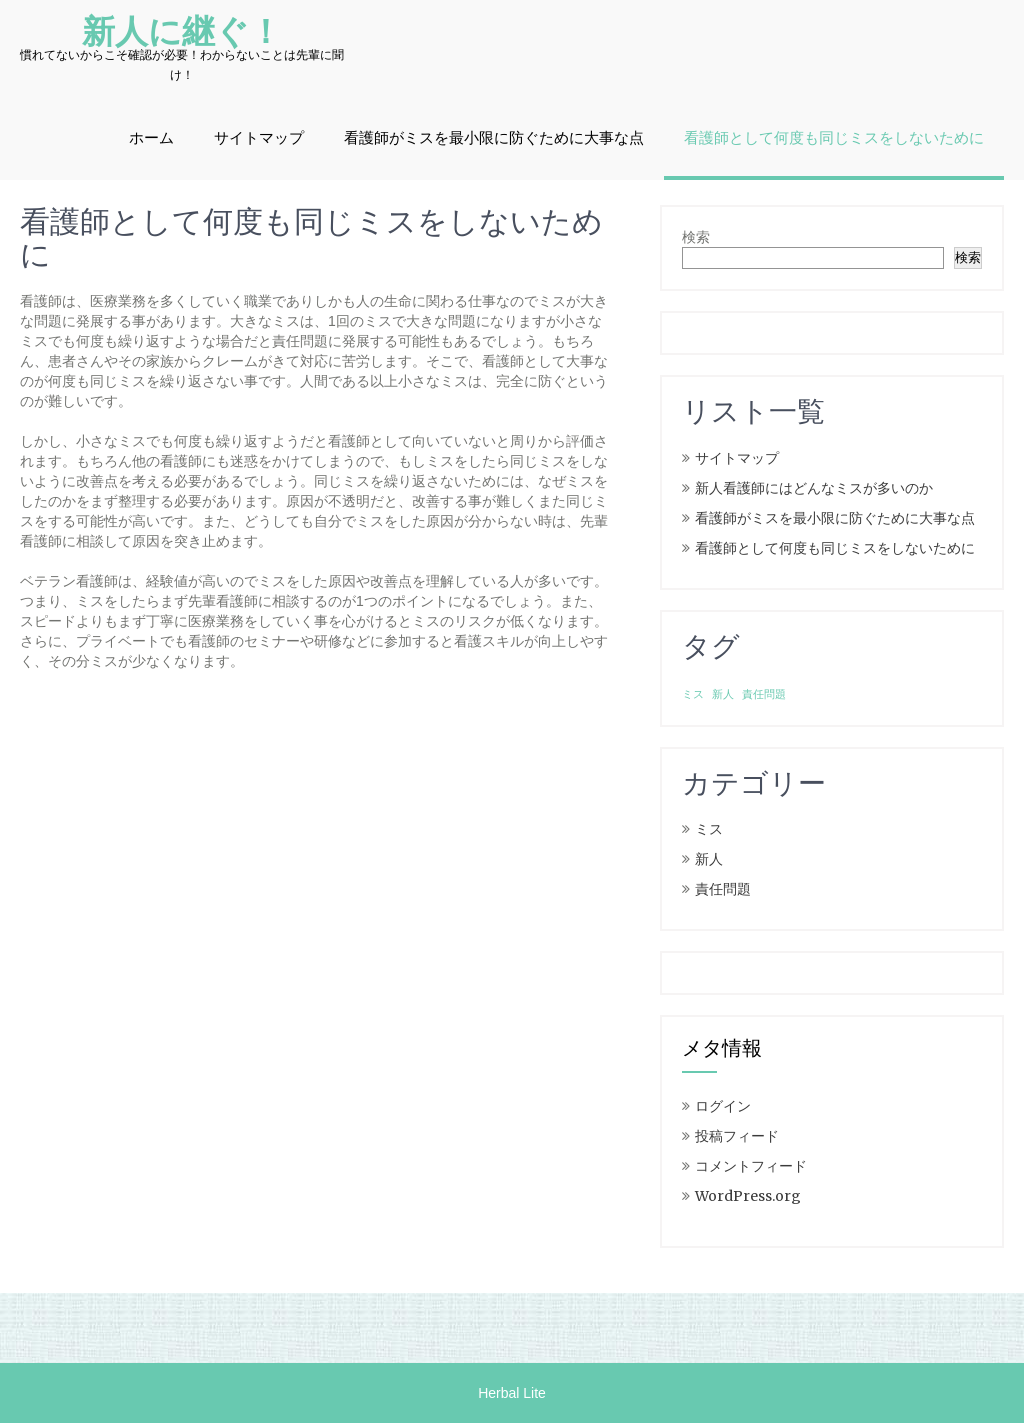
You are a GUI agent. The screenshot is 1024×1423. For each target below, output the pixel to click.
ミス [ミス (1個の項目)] (693, 694)
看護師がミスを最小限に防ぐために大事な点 (494, 138)
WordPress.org (748, 1196)
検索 (696, 237)
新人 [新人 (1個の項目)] (723, 694)
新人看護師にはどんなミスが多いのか (814, 488)
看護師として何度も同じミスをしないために (834, 138)
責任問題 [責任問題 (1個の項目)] (764, 694)
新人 (709, 859)
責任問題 (723, 889)
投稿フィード (737, 1136)
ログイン (723, 1106)
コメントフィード (751, 1166)
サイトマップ (259, 138)
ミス (709, 829)
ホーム (151, 138)
